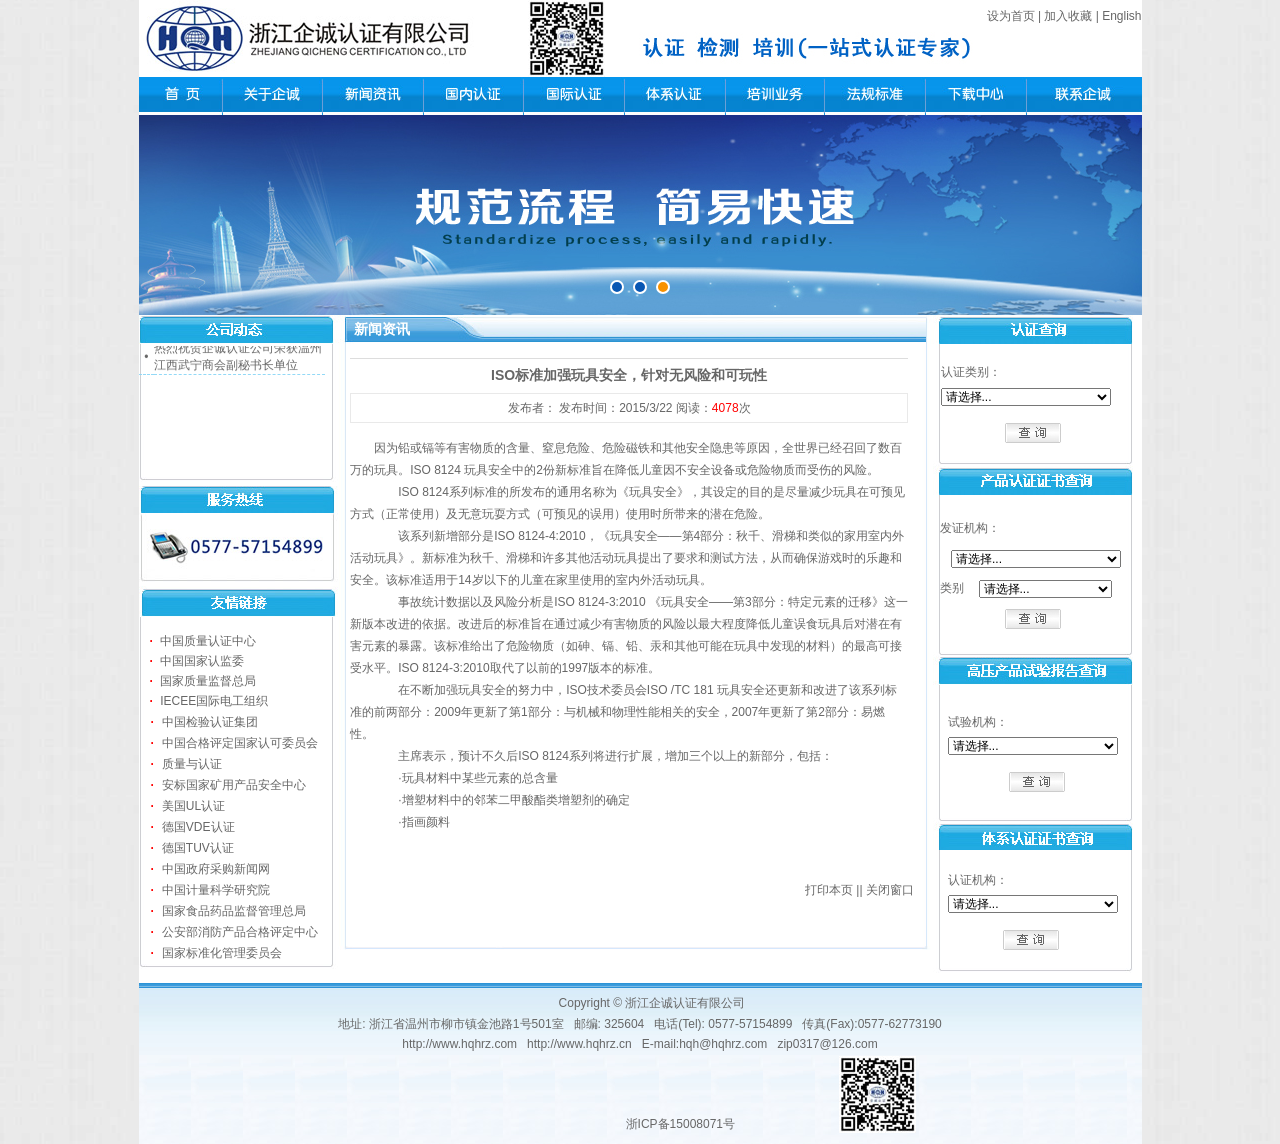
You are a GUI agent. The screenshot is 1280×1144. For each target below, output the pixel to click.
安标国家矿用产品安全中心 (234, 785)
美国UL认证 (193, 806)
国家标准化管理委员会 (222, 953)
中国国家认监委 (202, 661)
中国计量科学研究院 (216, 890)
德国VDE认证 (198, 827)
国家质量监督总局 (208, 681)
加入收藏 (1068, 16)
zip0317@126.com (827, 1044)
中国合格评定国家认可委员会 (240, 743)
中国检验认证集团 (210, 722)
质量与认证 (192, 764)
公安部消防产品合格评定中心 (240, 932)
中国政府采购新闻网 (216, 869)
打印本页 (829, 890)
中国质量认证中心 (208, 641)
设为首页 (1011, 16)
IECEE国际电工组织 (214, 701)
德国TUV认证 (198, 848)
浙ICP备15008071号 (680, 1124)
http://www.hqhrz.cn (579, 1044)
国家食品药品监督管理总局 (234, 911)
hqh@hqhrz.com (723, 1044)
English (1121, 16)
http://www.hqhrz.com (459, 1044)
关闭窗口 (890, 890)
